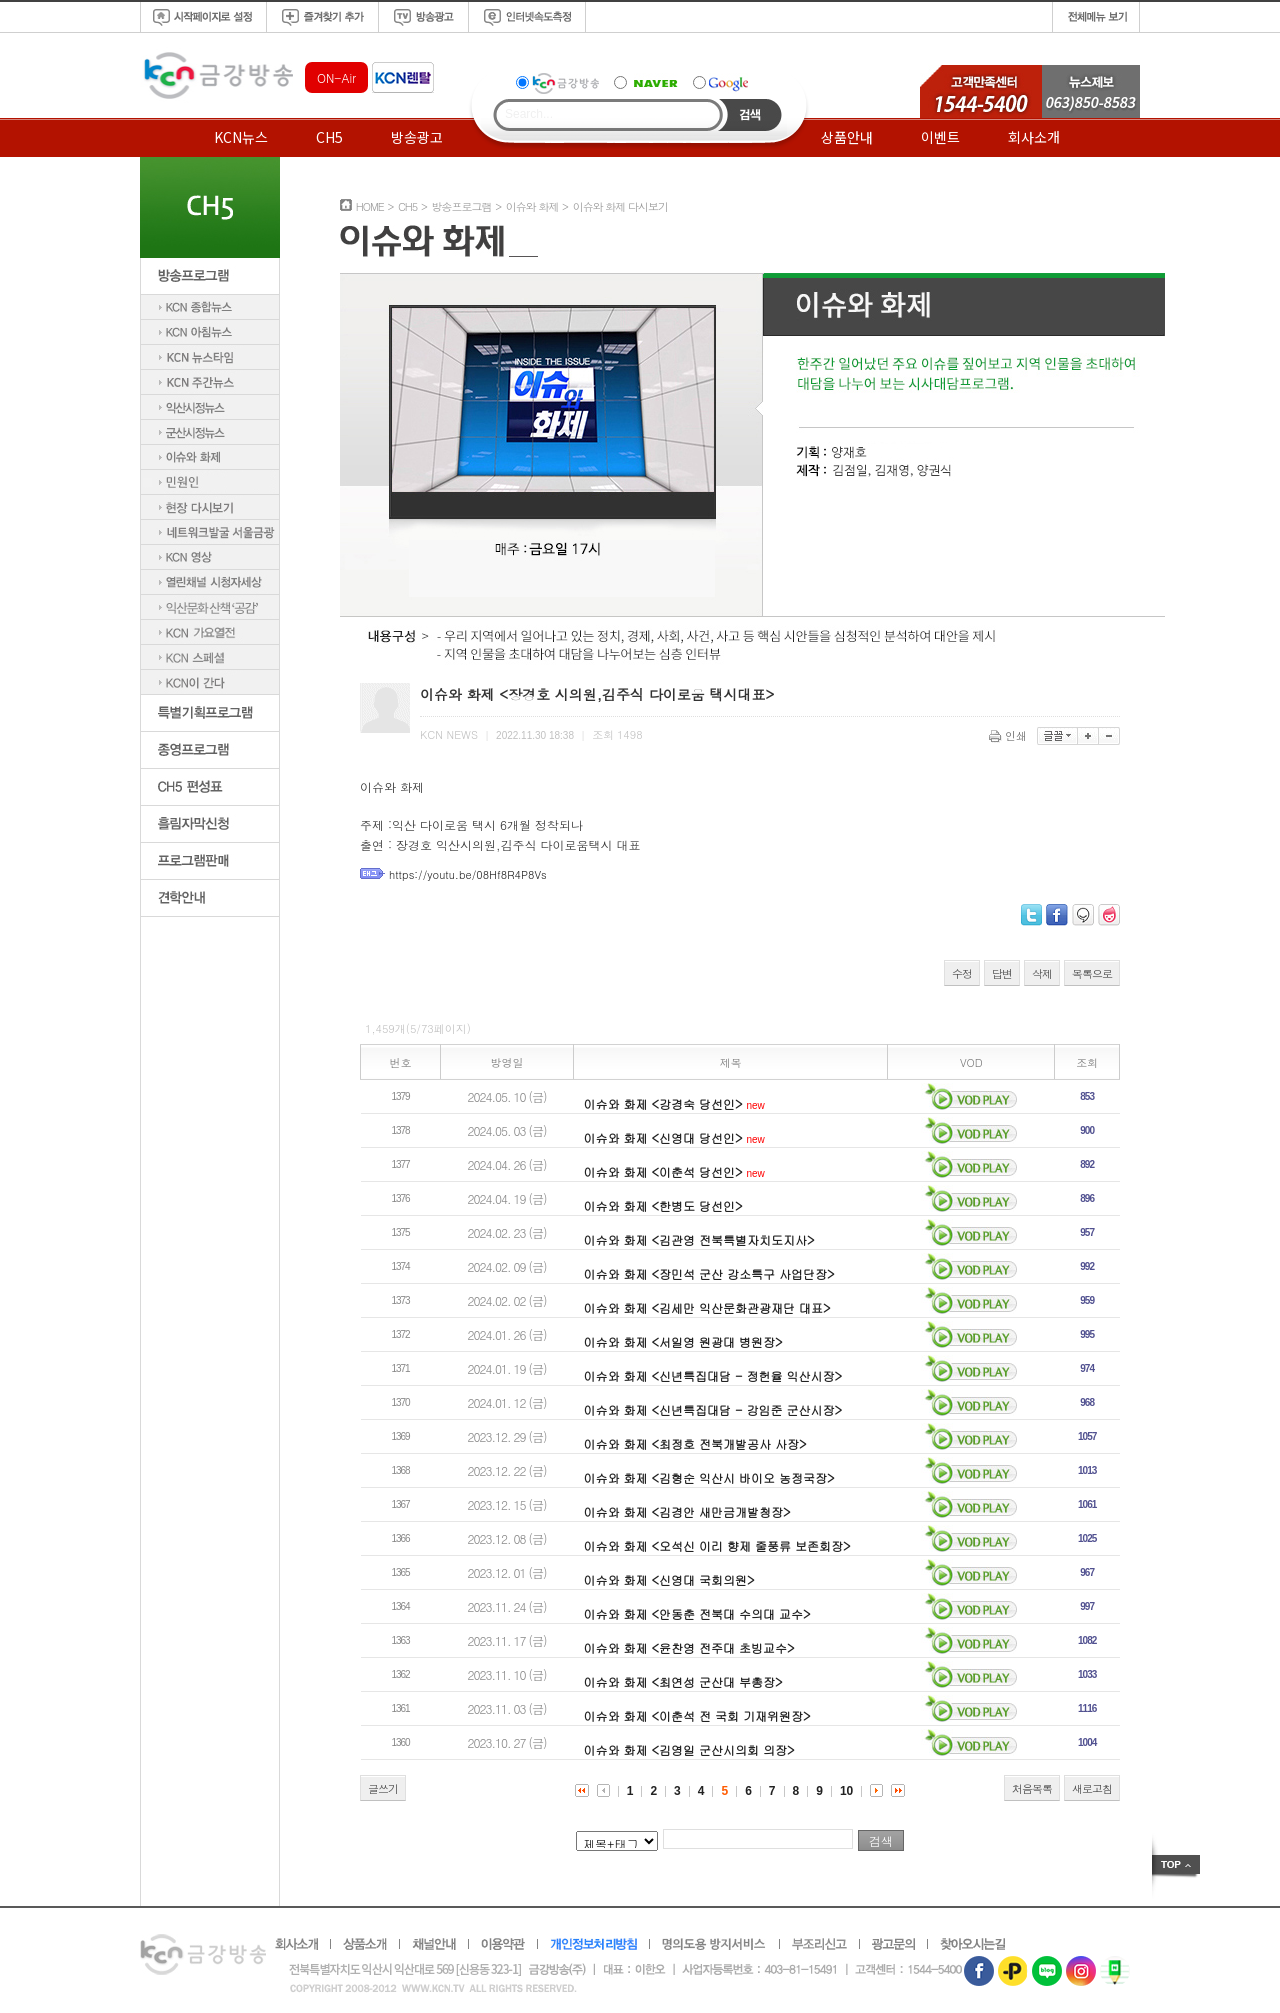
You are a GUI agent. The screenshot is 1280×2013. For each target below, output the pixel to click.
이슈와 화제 (532, 206)
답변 (1002, 973)
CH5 (329, 137)
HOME (370, 206)
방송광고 (417, 137)
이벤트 (940, 137)
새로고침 (1092, 1788)
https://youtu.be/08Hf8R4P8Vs (468, 874)
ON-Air (336, 77)
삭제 (1042, 973)
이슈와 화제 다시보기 (620, 206)
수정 (962, 973)
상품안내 (847, 137)
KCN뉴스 (241, 137)
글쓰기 (383, 1788)
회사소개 (1034, 137)
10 (846, 1791)
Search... (529, 114)
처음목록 (1032, 1788)
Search (750, 115)
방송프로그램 (461, 206)
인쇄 (1009, 735)
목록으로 (1092, 973)
